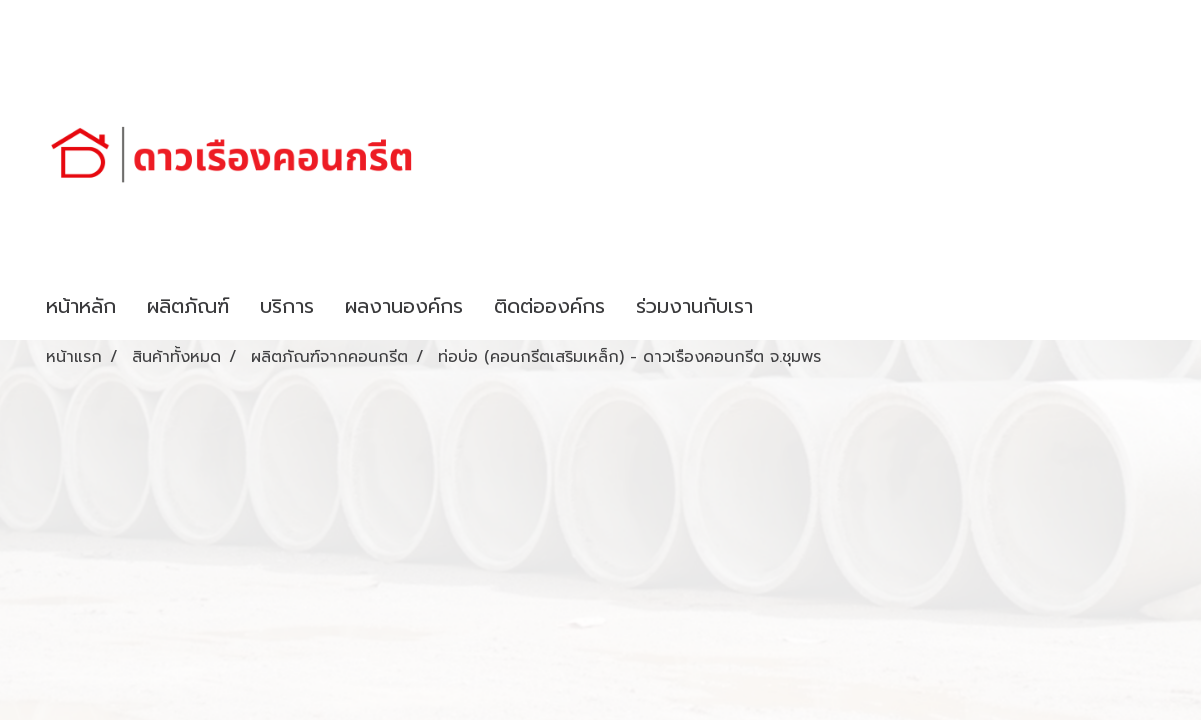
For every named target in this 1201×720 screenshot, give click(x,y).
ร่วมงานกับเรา (694, 306)
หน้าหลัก (81, 306)
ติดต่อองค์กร (549, 306)
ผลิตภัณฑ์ (188, 306)
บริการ (287, 306)
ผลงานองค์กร (404, 306)
